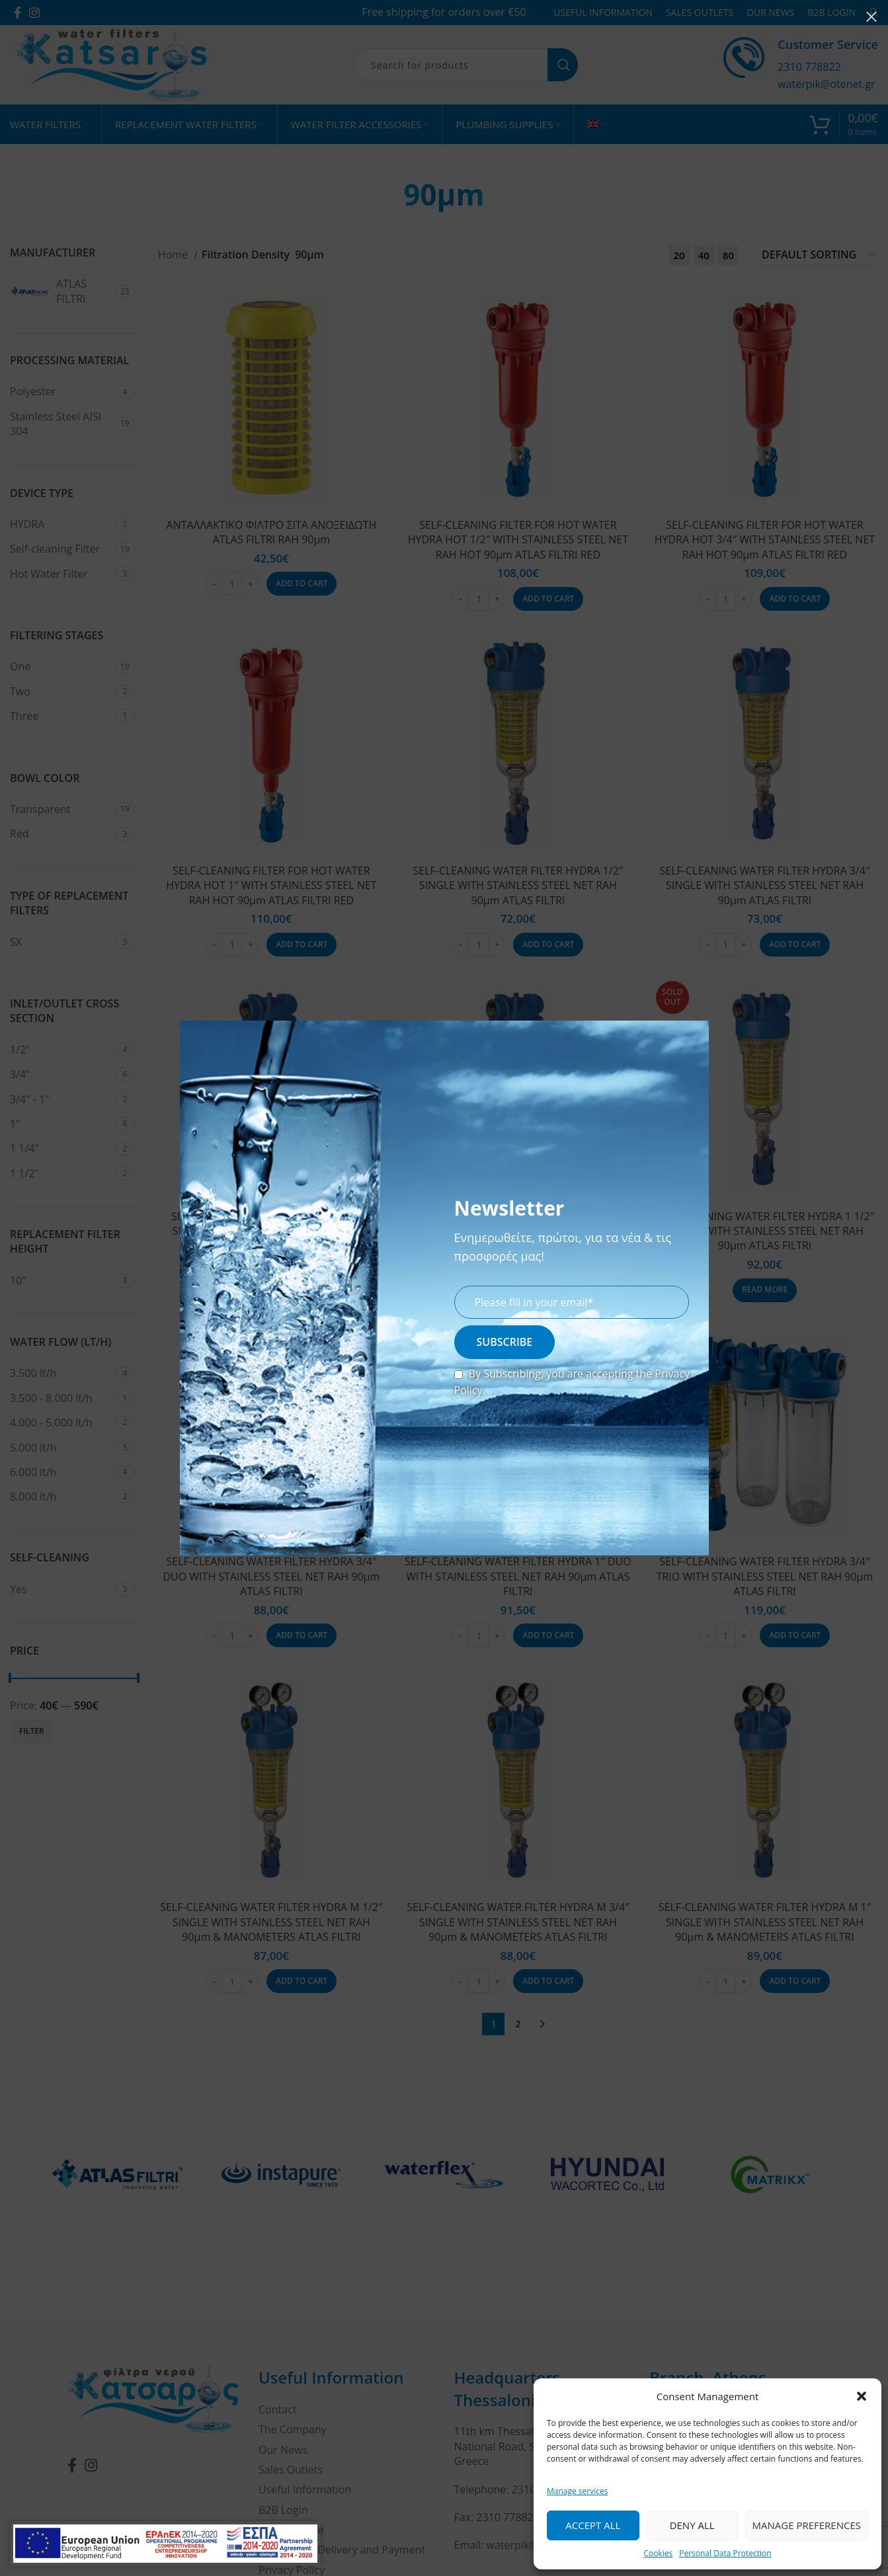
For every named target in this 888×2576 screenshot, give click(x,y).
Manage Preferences (806, 2525)
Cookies (657, 2553)
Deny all (692, 2525)
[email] (571, 1302)
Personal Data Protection (725, 2553)
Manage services (577, 2491)
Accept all (592, 2525)
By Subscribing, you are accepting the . (572, 1382)
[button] (861, 2396)
